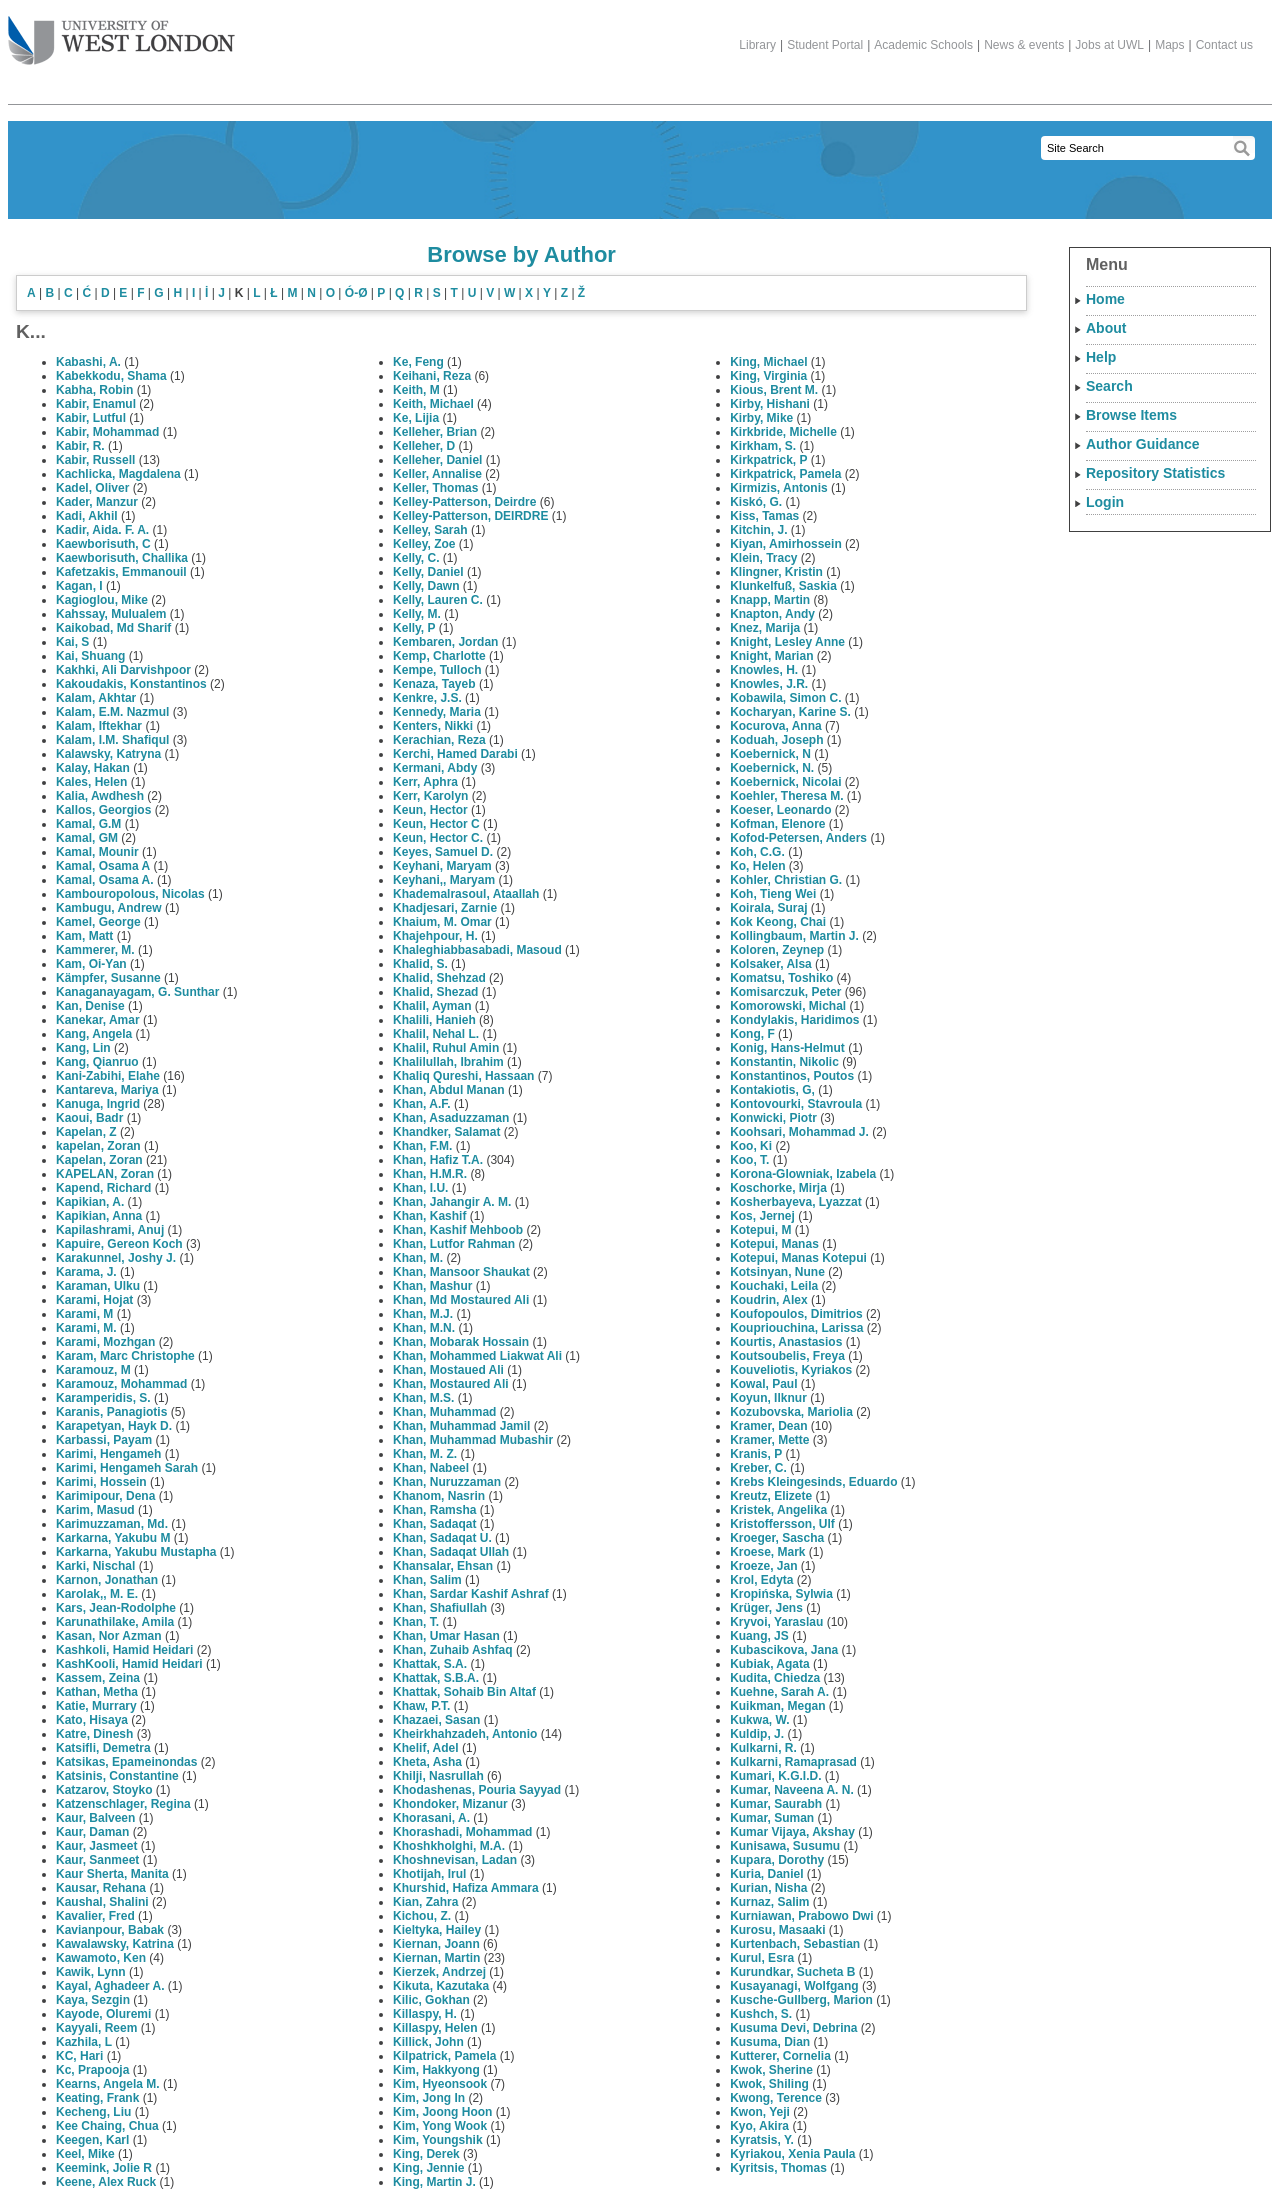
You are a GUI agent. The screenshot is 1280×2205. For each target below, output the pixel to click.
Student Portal (825, 45)
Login (1105, 502)
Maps (1169, 45)
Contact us (1224, 45)
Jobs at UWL (1109, 45)
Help (1101, 357)
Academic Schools (923, 45)
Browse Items (1131, 415)
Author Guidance (1143, 444)
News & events (1024, 45)
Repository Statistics (1155, 473)
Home (1105, 299)
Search (1109, 386)
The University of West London (121, 33)
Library (757, 45)
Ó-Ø (356, 293)
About (1106, 328)
